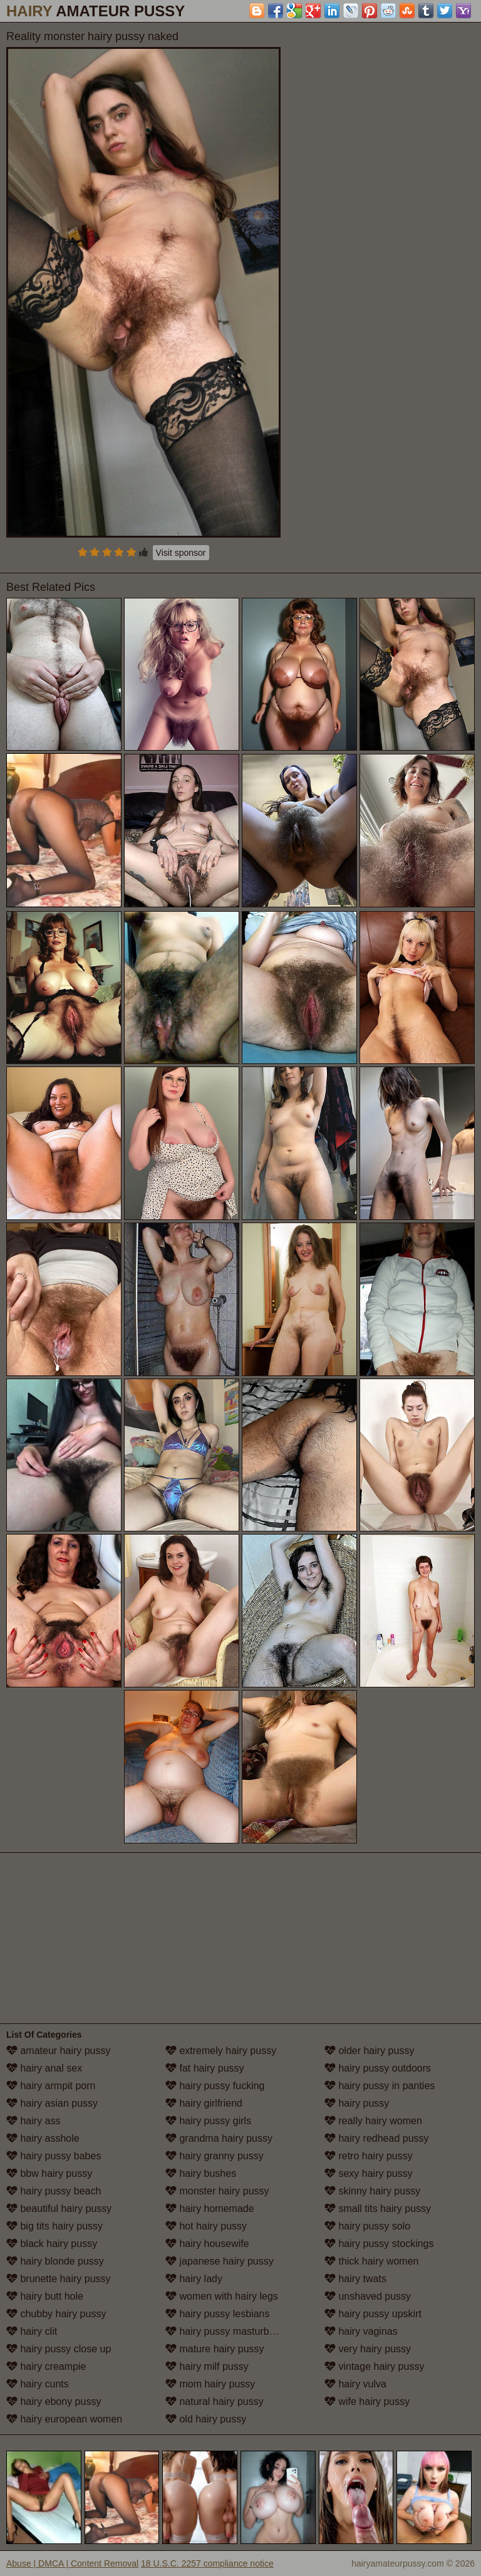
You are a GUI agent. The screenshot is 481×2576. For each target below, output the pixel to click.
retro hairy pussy (368, 2156)
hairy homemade (209, 2208)
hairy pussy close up (58, 2349)
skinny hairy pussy (372, 2191)
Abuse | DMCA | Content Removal (72, 2563)
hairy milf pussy (207, 2366)
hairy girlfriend (203, 2103)
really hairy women (373, 2120)
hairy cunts (37, 2384)
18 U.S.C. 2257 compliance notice (207, 2563)
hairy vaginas (361, 2331)
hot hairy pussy (206, 2226)
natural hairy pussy (214, 2401)
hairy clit (31, 2331)
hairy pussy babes (53, 2156)
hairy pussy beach (53, 2191)
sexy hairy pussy (368, 2173)
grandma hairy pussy (218, 2138)
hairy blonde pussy (55, 2261)
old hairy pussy (205, 2419)
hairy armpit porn (51, 2085)
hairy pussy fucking (215, 2085)
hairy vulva (355, 2384)
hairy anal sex (44, 2068)
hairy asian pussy (52, 2103)
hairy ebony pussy (53, 2401)
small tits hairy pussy (377, 2208)
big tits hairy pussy (54, 2226)
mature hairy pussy (214, 2349)
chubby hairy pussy (56, 2313)
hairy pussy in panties (379, 2085)
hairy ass (33, 2120)
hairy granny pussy (214, 2156)
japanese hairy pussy (219, 2261)
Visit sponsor (181, 553)
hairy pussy (356, 2103)
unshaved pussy (367, 2296)
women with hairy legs (221, 2296)
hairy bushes (200, 2173)
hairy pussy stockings (379, 2243)
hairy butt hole (44, 2296)
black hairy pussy (51, 2243)
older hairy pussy (369, 2050)
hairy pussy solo (367, 2226)
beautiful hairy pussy (58, 2208)
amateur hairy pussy (58, 2050)
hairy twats (355, 2278)
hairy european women (64, 2419)
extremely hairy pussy (220, 2050)
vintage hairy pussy (374, 2366)
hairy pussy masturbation (228, 2331)
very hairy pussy (367, 2349)
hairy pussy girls (208, 2120)
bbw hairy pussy (49, 2173)
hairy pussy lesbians (217, 2313)
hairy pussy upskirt (373, 2313)
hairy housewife (207, 2243)
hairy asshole (43, 2138)
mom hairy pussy (210, 2384)
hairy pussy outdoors (377, 2068)
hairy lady (193, 2278)
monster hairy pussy (217, 2191)
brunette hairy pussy (58, 2278)
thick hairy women (371, 2261)
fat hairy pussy (204, 2068)
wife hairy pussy (367, 2401)
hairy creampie (46, 2366)
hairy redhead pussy (376, 2138)
